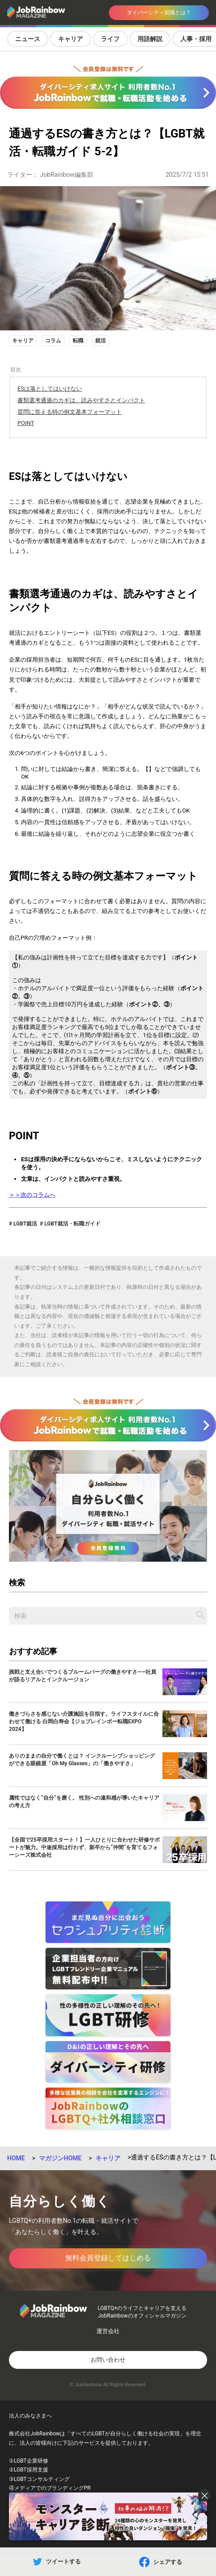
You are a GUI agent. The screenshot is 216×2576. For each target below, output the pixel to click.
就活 (100, 341)
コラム (53, 341)
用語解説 (149, 38)
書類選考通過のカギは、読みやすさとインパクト (81, 400)
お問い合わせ (108, 2359)
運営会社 (108, 2331)
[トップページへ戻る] (42, 12)
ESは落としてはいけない (49, 388)
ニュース (27, 38)
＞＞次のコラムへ (32, 1195)
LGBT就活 (24, 1224)
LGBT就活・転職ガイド (71, 1224)
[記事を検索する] (200, 1614)
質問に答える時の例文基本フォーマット (69, 411)
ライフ (110, 38)
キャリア (70, 38)
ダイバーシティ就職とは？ (159, 12)
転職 (78, 341)
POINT (25, 423)
